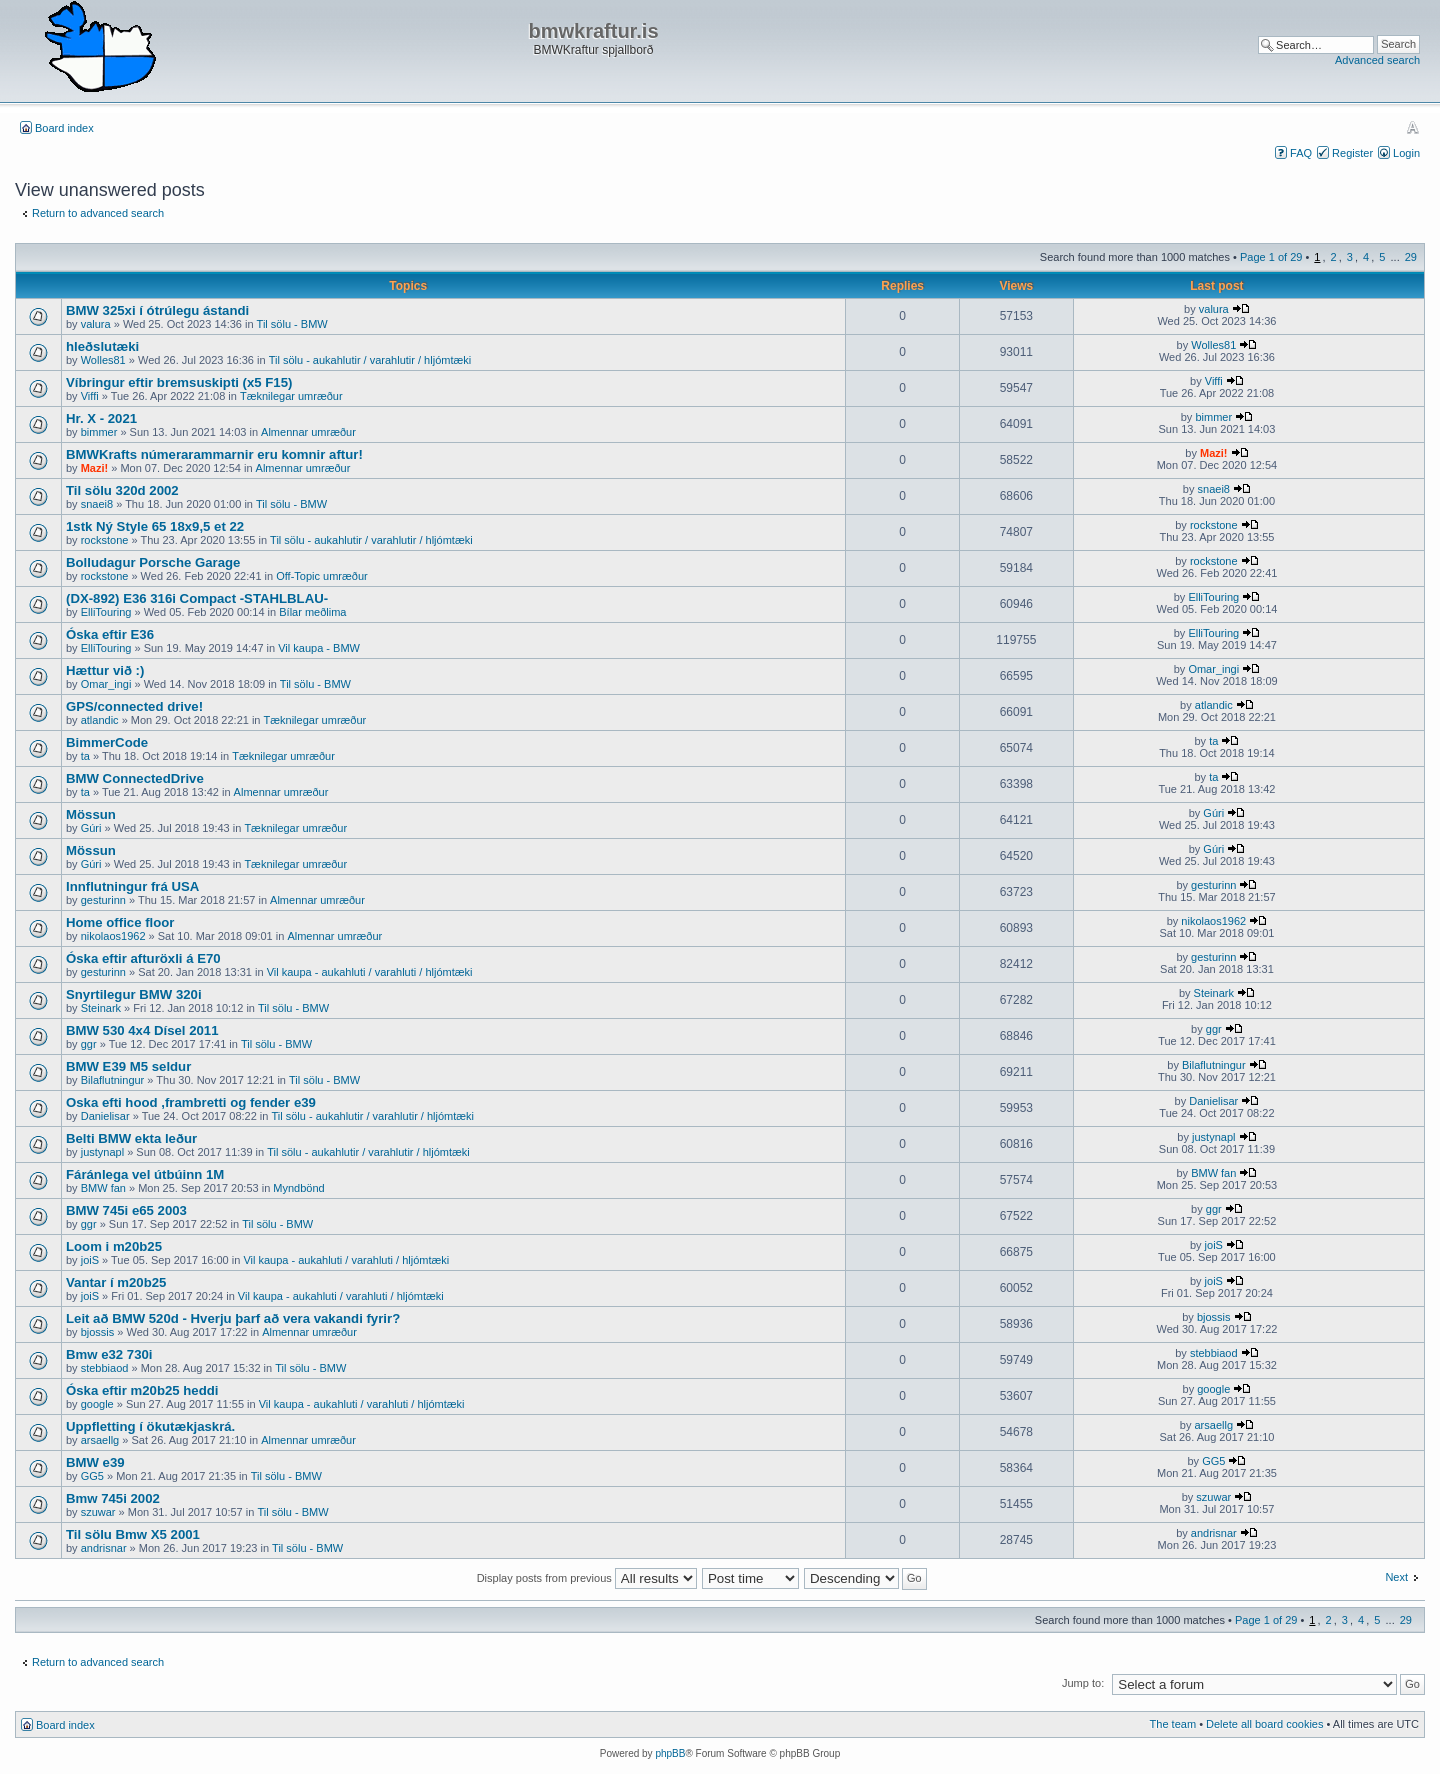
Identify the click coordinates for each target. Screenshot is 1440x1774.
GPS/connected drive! (134, 706)
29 (1411, 257)
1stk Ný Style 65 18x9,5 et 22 (155, 526)
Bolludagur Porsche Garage (153, 562)
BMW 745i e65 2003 (126, 1210)
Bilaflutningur (113, 1080)
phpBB (670, 1753)
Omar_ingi (106, 684)
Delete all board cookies (1264, 1724)
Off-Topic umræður (322, 576)
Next (1396, 1577)
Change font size (1412, 127)
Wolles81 (103, 360)
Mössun (91, 814)
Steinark (101, 1008)
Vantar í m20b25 (116, 1282)
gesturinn (103, 900)
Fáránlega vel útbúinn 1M (145, 1174)
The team (1173, 1724)
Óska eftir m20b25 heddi (142, 1390)
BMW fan (103, 1188)
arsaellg (100, 1440)
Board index (64, 128)
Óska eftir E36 (110, 634)
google (97, 1404)
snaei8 (97, 504)
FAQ (1301, 153)
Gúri (91, 828)
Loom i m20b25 (114, 1246)
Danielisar (105, 1116)
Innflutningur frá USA (132, 886)
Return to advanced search (98, 213)
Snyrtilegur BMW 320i (134, 994)
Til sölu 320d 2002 (122, 490)
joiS (90, 1260)
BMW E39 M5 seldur (128, 1066)
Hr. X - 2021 (101, 418)
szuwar (98, 1512)
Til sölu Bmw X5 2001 (133, 1534)
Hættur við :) (105, 670)
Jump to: (1083, 1683)
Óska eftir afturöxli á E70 (143, 958)
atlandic (100, 720)
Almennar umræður (308, 432)
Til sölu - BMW (292, 324)
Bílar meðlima (312, 612)
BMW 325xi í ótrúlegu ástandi (157, 310)
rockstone (105, 540)
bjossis (98, 1332)
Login (1406, 153)
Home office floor (120, 922)
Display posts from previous (587, 1578)
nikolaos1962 (113, 936)
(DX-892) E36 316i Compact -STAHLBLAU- (197, 598)
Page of (1271, 257)
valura (96, 324)
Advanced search (1377, 60)
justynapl (102, 1152)
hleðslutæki (102, 346)
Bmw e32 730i (109, 1354)
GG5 (92, 1476)
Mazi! (95, 468)
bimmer (99, 432)
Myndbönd (298, 1188)
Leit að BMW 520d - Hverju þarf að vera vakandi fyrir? (233, 1318)
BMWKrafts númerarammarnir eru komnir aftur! (214, 454)
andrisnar (104, 1548)
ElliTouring (106, 612)
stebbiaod (105, 1368)
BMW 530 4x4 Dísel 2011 (142, 1030)
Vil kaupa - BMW (319, 648)
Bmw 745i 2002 (113, 1498)
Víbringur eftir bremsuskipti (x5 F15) (179, 382)
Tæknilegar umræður (291, 396)
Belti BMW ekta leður (131, 1138)
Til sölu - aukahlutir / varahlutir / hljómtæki (370, 360)
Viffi (90, 396)
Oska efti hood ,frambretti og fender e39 (191, 1102)
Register (1352, 153)
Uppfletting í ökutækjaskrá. (150, 1426)
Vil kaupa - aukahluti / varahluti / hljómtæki (370, 972)
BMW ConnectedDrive (135, 778)
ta (85, 756)
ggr (89, 1044)
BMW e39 (95, 1462)
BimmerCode (107, 742)
